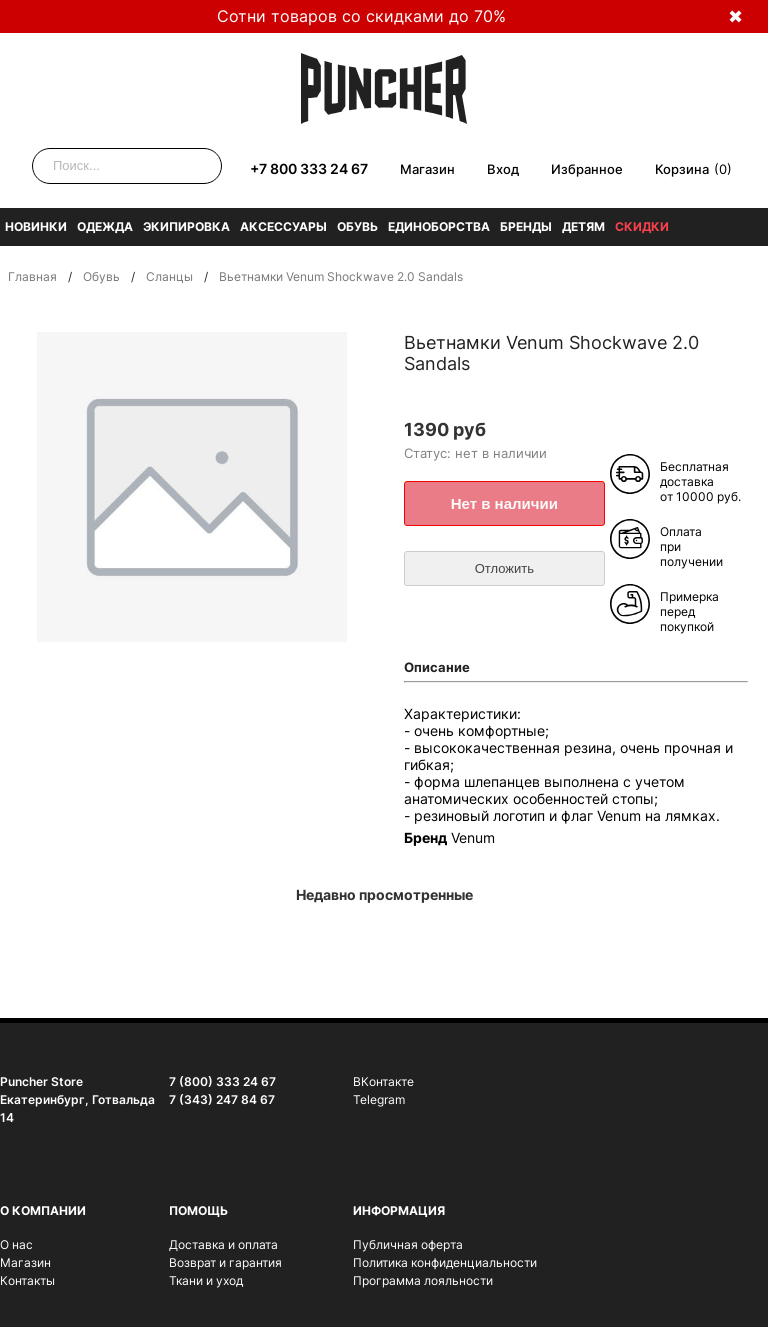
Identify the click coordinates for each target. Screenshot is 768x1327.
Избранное (587, 169)
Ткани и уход (206, 1280)
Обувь (357, 226)
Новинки (36, 226)
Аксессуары (283, 226)
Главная (32, 276)
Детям (583, 226)
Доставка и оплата (223, 1244)
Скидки (642, 226)
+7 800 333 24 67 (309, 168)
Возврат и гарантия (225, 1262)
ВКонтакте (383, 1081)
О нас (16, 1244)
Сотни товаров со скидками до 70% (361, 16)
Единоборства (439, 226)
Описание (437, 667)
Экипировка (186, 226)
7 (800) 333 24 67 (222, 1081)
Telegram (379, 1099)
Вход (503, 169)
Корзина (682, 169)
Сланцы (169, 276)
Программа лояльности (423, 1280)
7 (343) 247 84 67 (222, 1099)
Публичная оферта (408, 1244)
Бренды (526, 226)
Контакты (27, 1280)
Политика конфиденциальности (445, 1262)
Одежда (105, 226)
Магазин (427, 169)
